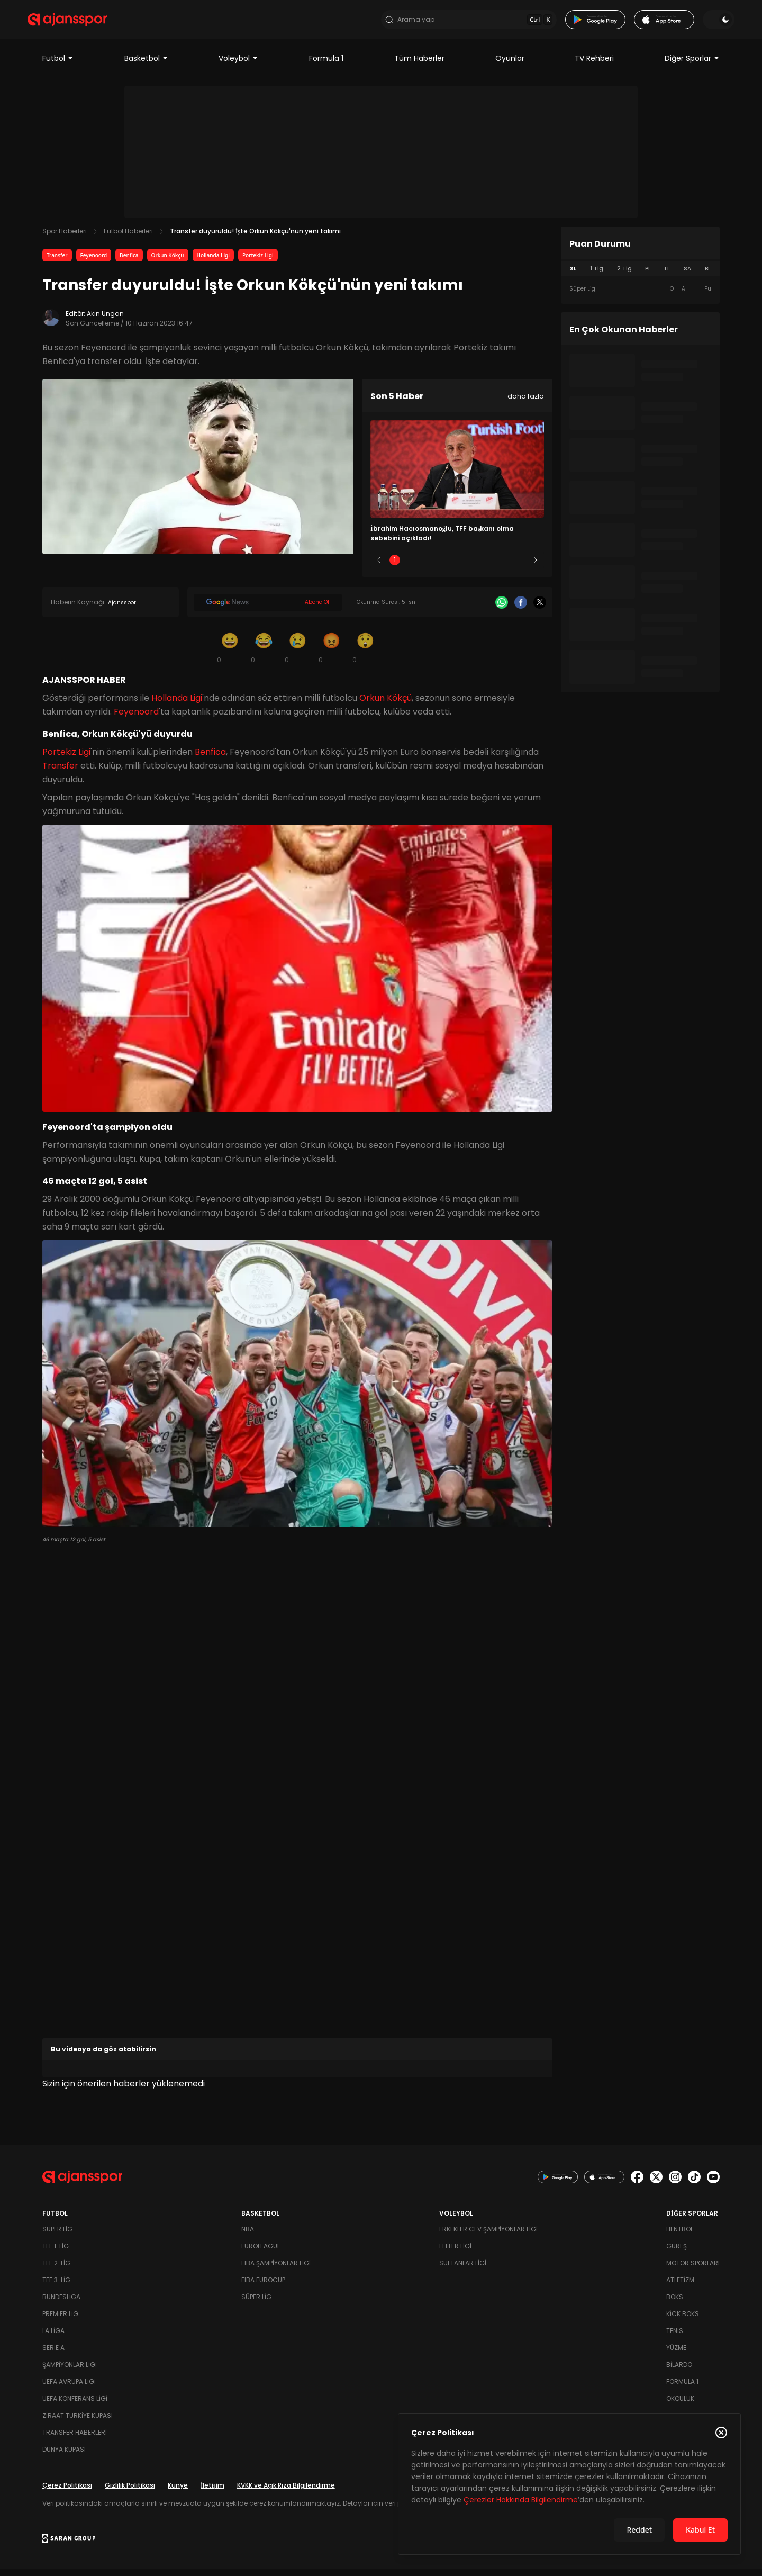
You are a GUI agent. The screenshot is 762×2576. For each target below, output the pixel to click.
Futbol (58, 65)
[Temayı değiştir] (704, 23)
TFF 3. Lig (56, 2287)
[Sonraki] (535, 568)
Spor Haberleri (64, 238)
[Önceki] (379, 568)
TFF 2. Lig (56, 2270)
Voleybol (238, 65)
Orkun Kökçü (167, 262)
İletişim (212, 2492)
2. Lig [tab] (624, 276)
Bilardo (679, 2371)
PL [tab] (648, 276)
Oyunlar (509, 65)
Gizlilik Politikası (130, 2492)
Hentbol (679, 2236)
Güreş (676, 2253)
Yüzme (676, 2355)
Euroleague (260, 2253)
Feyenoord (93, 262)
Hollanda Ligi (213, 262)
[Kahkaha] (263, 655)
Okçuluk (680, 2405)
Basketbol (146, 65)
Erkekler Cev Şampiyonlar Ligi (488, 2236)
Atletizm (680, 2287)
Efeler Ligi (455, 2253)
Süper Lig (57, 2236)
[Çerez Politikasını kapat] (721, 2432)
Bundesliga (61, 2304)
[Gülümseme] (229, 655)
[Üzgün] (297, 655)
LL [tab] (667, 276)
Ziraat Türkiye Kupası (77, 2422)
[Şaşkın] (365, 655)
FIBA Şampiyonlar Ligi (276, 2270)
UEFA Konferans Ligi (74, 2405)
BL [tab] (708, 276)
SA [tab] (687, 276)
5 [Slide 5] (520, 568)
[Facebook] (520, 610)
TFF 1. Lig (55, 2253)
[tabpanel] (640, 296)
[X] (539, 610)
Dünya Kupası (64, 2456)
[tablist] (640, 276)
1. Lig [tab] (596, 276)
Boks (674, 2304)
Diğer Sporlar (692, 65)
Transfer (57, 262)
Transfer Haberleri (74, 2439)
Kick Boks (682, 2321)
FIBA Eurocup (263, 2287)
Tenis (674, 2338)
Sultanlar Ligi (462, 2270)
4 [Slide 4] (488, 568)
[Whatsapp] (501, 610)
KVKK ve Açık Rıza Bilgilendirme (286, 2492)
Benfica (129, 262)
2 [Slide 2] (426, 568)
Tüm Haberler (419, 65)
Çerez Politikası (67, 2492)
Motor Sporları (693, 2270)
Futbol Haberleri (128, 238)
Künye (178, 2492)
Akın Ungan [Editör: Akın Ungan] (105, 321)
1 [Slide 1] (395, 568)
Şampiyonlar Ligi (69, 2371)
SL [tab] (573, 276)
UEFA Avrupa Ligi (69, 2388)
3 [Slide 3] (457, 568)
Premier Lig (60, 2321)
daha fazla (525, 403)
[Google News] (268, 610)
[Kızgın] (331, 655)
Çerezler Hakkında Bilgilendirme (521, 2499)
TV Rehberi (594, 65)
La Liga (53, 2338)
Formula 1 (326, 65)
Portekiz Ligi (258, 262)
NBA (247, 2236)
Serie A (53, 2355)
